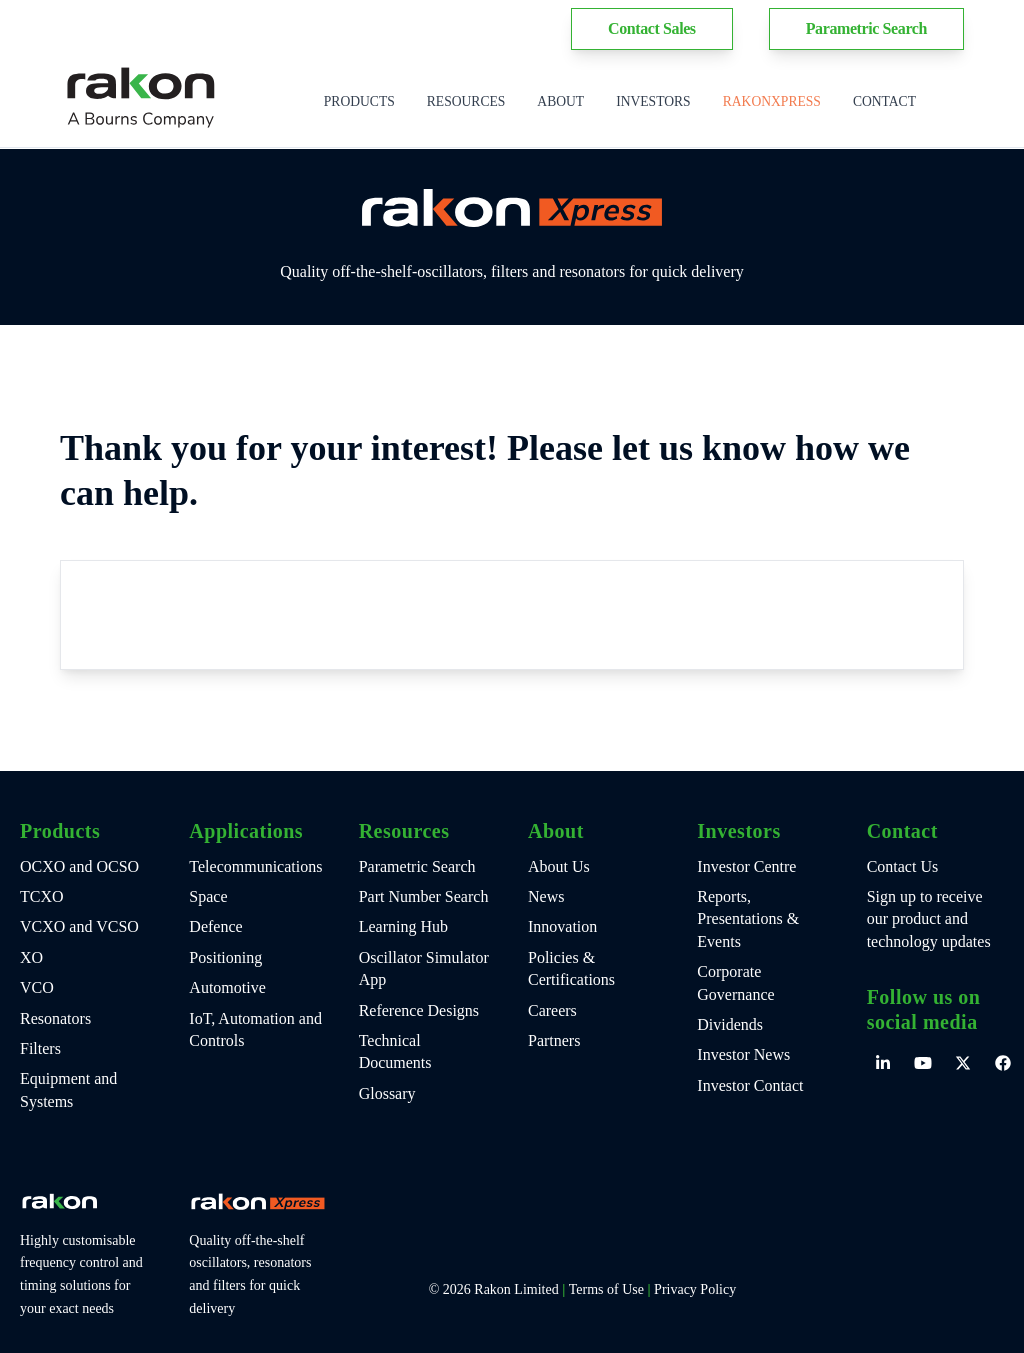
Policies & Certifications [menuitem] (571, 968)
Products (359, 101)
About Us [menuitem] (559, 866)
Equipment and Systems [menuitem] (68, 1089)
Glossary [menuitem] (387, 1093)
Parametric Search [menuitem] (417, 866)
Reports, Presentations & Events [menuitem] (748, 919)
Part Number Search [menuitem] (424, 896)
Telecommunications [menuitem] (255, 866)
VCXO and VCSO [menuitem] (79, 926)
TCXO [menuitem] (42, 896)
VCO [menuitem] (37, 987)
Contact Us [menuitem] (903, 866)
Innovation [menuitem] (562, 926)
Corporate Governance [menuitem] (735, 982)
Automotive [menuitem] (227, 987)
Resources (466, 101)
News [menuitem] (546, 896)
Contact (884, 101)
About (560, 101)
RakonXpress (772, 101)
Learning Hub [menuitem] (403, 926)
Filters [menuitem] (40, 1048)
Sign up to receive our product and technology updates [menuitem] (929, 919)
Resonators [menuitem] (55, 1018)
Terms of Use (606, 1289)
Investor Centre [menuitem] (746, 866)
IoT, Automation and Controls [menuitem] (255, 1029)
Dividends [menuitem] (730, 1024)
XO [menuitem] (31, 957)
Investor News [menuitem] (743, 1054)
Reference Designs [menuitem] (419, 1010)
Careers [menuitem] (552, 1010)
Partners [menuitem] (554, 1040)
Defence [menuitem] (215, 926)
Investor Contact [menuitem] (750, 1085)
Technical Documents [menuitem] (395, 1051)
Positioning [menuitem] (225, 957)
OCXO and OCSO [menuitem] (79, 866)
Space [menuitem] (208, 896)
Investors (653, 101)
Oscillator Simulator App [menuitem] (424, 968)
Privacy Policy (695, 1289)
